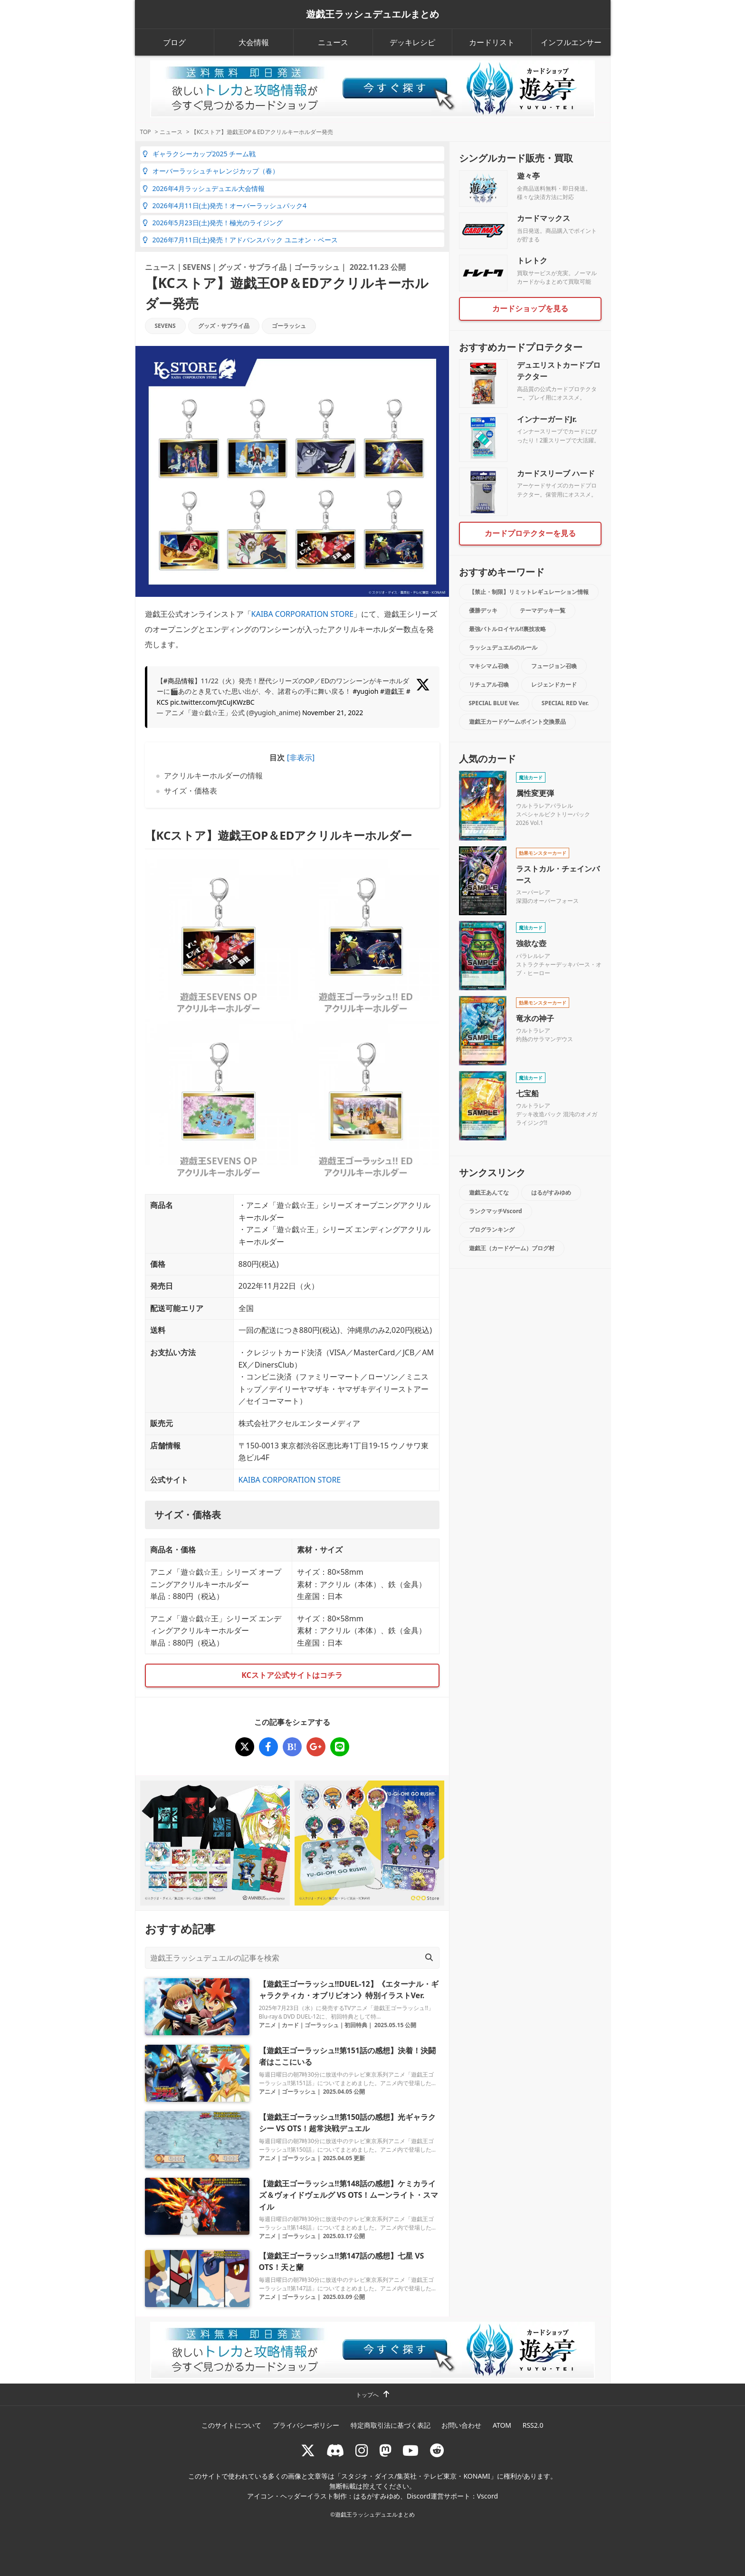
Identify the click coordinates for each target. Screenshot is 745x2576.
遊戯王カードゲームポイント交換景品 (517, 722)
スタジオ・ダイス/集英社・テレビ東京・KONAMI (415, 2475)
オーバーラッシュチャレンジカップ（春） (211, 170)
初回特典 (355, 2025)
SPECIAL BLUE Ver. (494, 703)
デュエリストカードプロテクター (559, 371)
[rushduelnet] (361, 2450)
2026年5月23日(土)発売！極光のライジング (213, 222)
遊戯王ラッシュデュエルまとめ (372, 14)
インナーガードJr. (547, 419)
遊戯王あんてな (489, 1192)
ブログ (174, 42)
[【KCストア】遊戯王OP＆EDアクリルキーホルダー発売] (244, 1746)
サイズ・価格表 (190, 790)
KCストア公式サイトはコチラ (292, 1675)
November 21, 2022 (332, 712)
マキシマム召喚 (489, 666)
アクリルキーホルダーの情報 (213, 775)
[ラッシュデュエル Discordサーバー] (335, 2450)
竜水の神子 (535, 1018)
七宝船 (527, 1093)
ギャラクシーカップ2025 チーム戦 (199, 153)
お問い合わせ (461, 2425)
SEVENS (197, 267)
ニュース (333, 42)
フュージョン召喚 (554, 666)
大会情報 (254, 42)
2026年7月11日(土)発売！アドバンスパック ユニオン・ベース (240, 239)
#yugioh (365, 691)
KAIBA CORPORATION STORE (302, 614)
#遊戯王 (392, 691)
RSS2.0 (533, 2425)
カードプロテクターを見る (530, 533)
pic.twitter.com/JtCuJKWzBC (212, 702)
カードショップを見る (530, 308)
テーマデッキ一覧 (542, 610)
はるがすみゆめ (551, 1192)
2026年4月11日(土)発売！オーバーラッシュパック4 (224, 205)
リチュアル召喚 (489, 684)
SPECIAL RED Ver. (565, 703)
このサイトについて (231, 2425)
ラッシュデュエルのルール (503, 647)
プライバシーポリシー (306, 2425)
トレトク (532, 260)
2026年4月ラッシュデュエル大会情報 (204, 188)
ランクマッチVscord (495, 1211)
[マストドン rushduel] (385, 2450)
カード (290, 2025)
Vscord (487, 2495)
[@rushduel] (308, 2450)
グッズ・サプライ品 (252, 267)
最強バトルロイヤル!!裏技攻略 (507, 629)
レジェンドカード (554, 684)
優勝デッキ (483, 610)
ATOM (502, 2425)
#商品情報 (178, 680)
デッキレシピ (412, 42)
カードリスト (492, 42)
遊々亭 (528, 176)
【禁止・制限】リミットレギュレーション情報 (529, 592)
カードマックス (543, 218)
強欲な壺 (531, 943)
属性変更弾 (535, 793)
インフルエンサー (571, 42)
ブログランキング (492, 1230)
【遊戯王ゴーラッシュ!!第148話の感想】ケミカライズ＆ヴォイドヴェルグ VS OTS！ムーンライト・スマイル (349, 2195)
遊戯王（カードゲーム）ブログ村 (511, 1248)
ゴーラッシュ (317, 267)
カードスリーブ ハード (556, 473)
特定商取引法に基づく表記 (390, 2425)
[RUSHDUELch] (410, 2450)
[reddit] (437, 2450)
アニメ (267, 2025)
